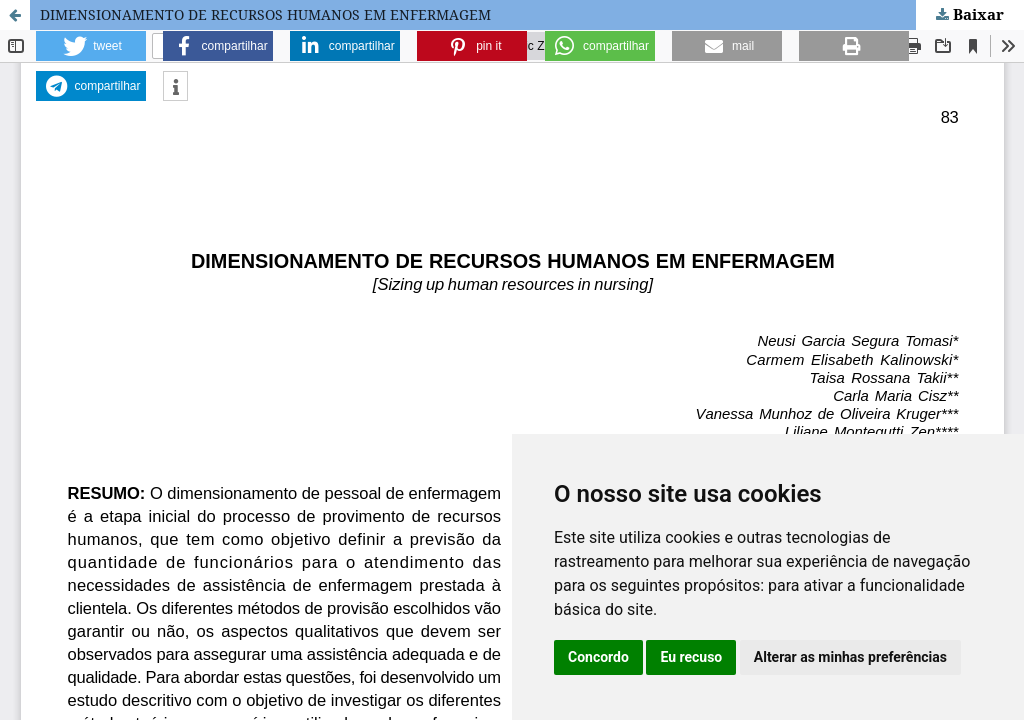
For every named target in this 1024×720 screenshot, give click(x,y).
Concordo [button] (598, 657)
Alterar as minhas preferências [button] (850, 657)
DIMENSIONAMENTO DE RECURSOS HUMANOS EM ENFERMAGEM (265, 14)
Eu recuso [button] (691, 657)
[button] (91, 46)
